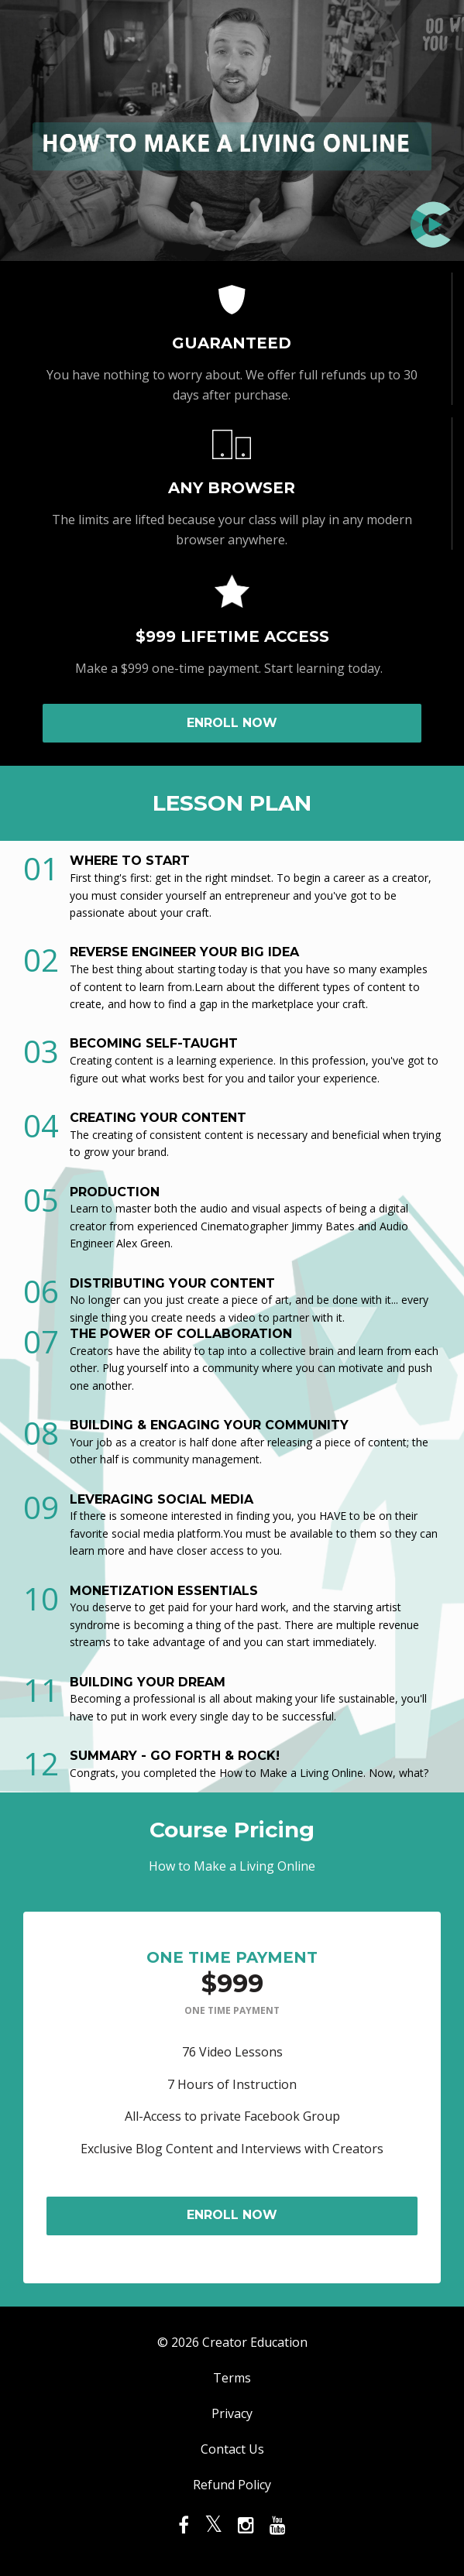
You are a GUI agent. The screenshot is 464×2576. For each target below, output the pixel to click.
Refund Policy (232, 2484)
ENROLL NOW (232, 722)
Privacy (232, 2413)
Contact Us (232, 2449)
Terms (232, 2377)
